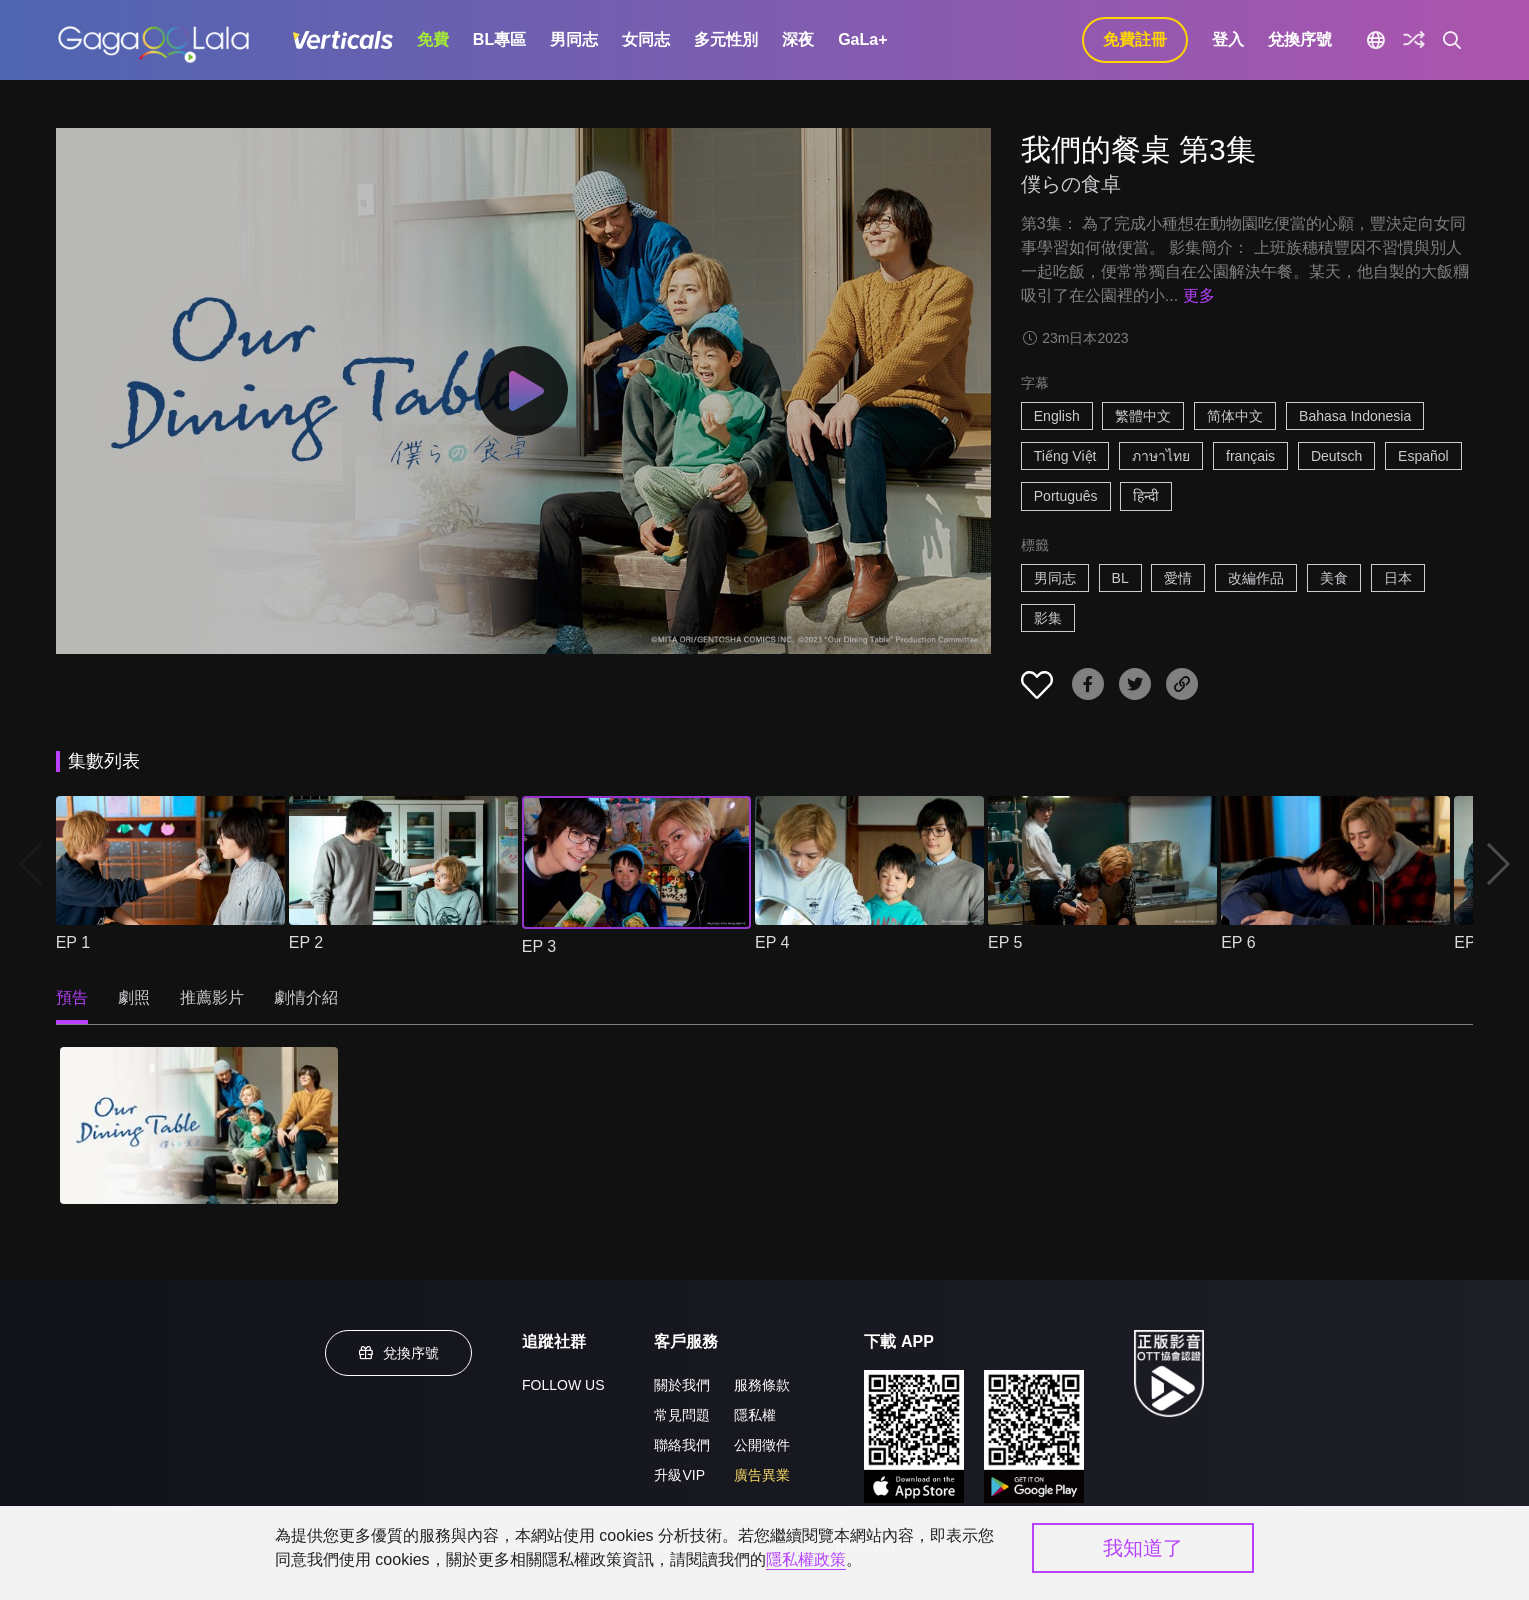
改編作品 (1256, 578)
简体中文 (1235, 416)
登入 (1228, 39)
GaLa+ (862, 39)
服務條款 (762, 1385)
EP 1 (73, 942)
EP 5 (1005, 942)
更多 (1199, 295)
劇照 (134, 997)
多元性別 (726, 39)
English (1057, 416)
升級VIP (679, 1475)
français (1250, 456)
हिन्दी (1146, 496)
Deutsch (1336, 456)
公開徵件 (762, 1445)
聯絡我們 (682, 1445)
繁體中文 (1143, 416)
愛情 (1178, 578)
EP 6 (1238, 942)
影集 (1048, 618)
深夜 (798, 39)
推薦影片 (212, 997)
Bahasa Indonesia (1355, 416)
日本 (1398, 578)
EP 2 (306, 942)
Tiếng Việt (1065, 456)
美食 (1334, 578)
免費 (433, 39)
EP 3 (539, 946)
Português (1066, 496)
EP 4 (772, 942)
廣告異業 (762, 1475)
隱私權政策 (806, 1559)
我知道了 (1143, 1548)
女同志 (646, 39)
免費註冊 (1135, 39)
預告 (72, 997)
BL (1120, 578)
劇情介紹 (306, 997)
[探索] (1414, 40)
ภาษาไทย (1161, 456)
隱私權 (755, 1415)
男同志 (574, 39)
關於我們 (682, 1385)
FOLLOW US (563, 1385)
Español (1423, 456)
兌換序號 (1300, 39)
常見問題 (682, 1415)
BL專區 (499, 39)
